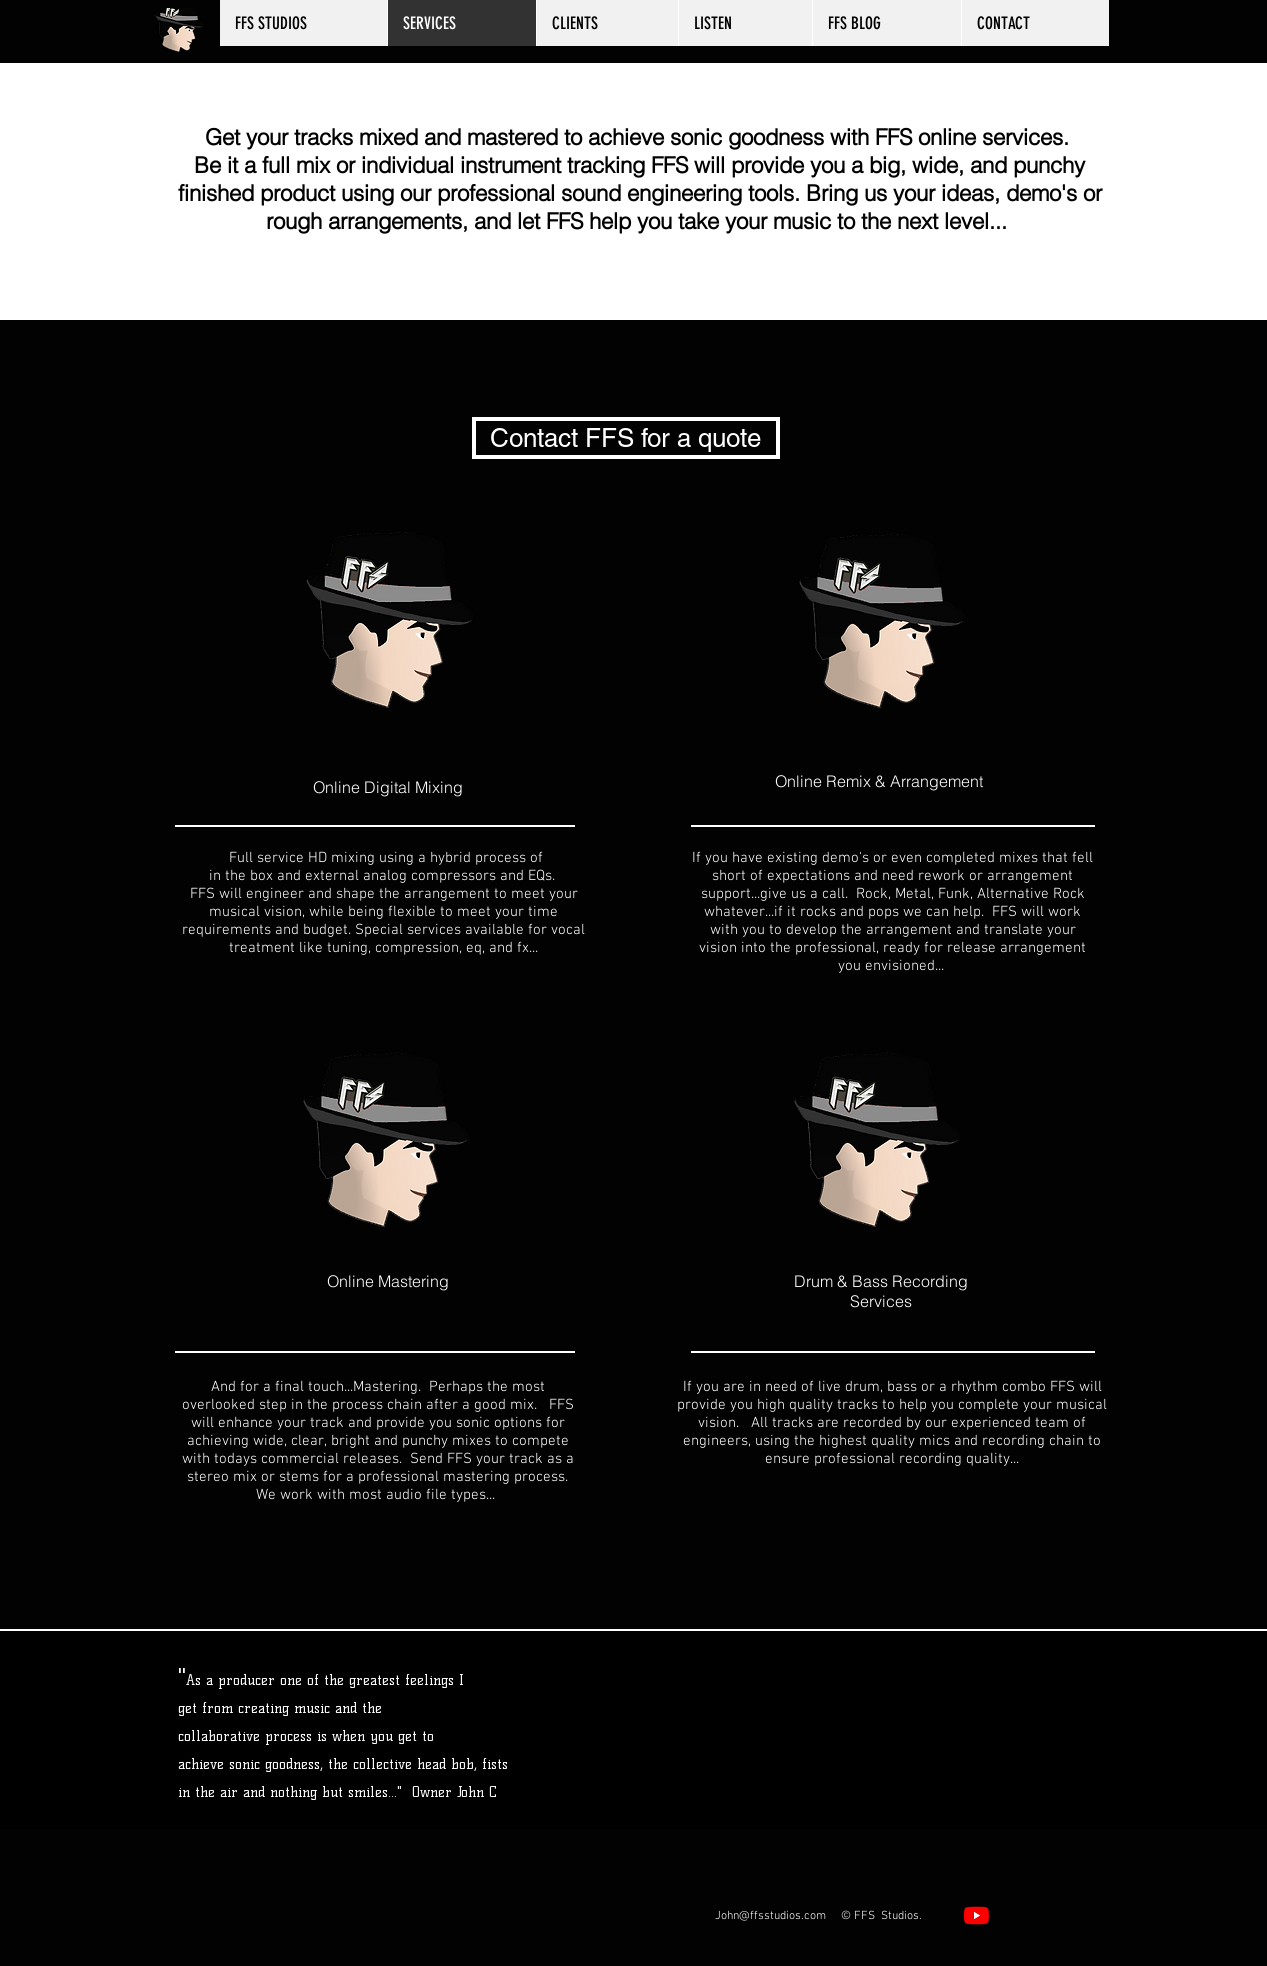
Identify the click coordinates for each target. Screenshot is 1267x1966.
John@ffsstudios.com (770, 1916)
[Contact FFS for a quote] (626, 438)
